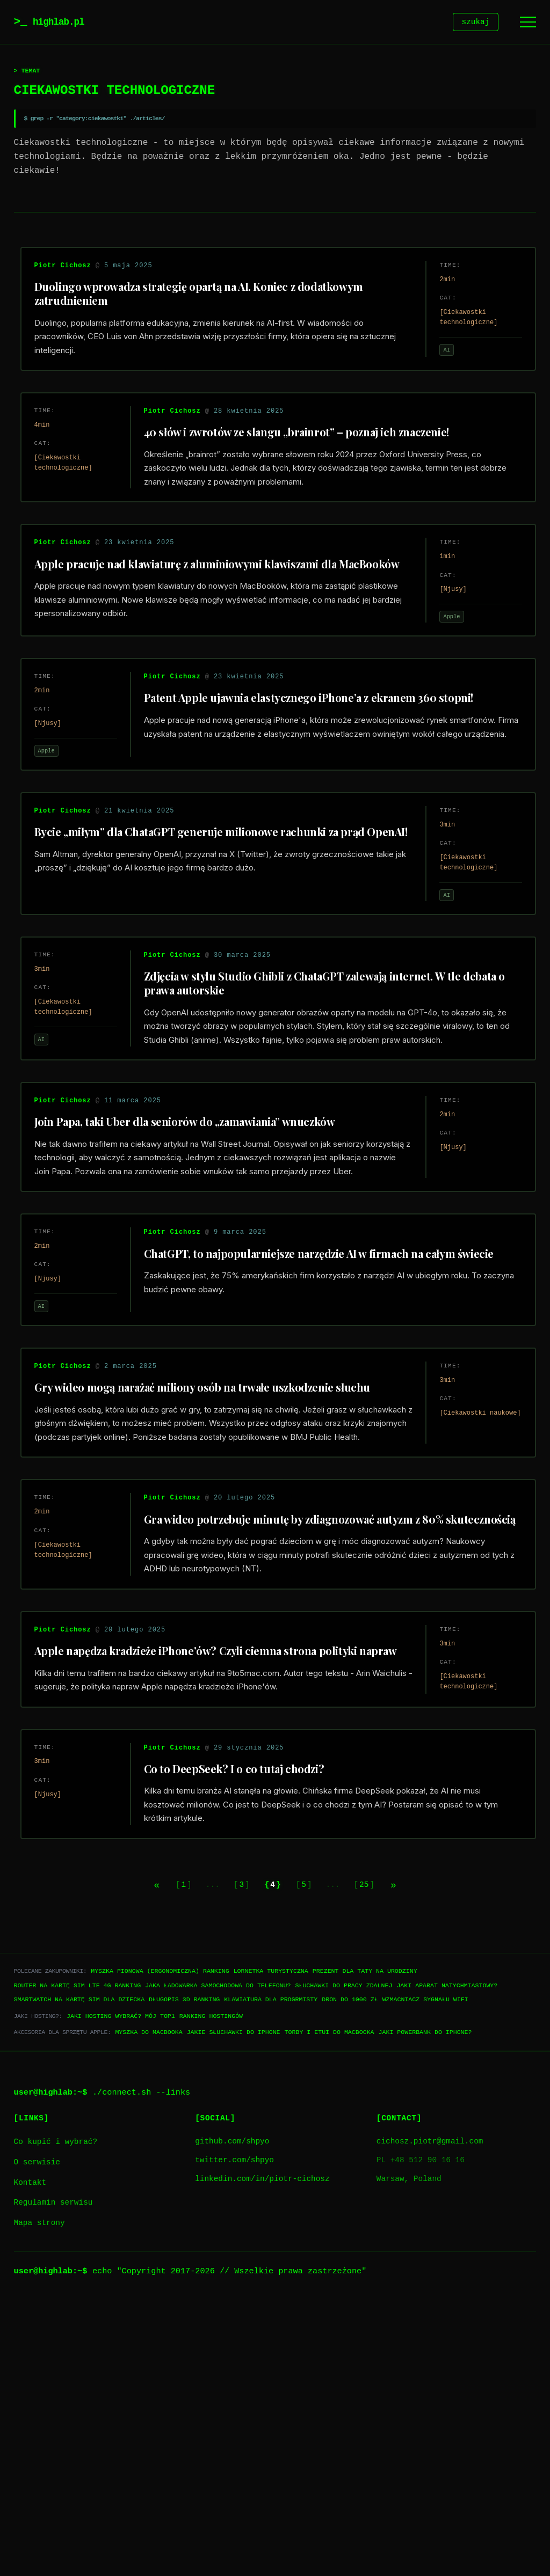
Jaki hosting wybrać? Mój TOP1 (121, 2292)
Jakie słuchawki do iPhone (233, 2308)
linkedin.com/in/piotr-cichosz (262, 2455)
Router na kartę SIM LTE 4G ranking (77, 2261)
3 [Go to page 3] (235, 2160)
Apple (443, 661)
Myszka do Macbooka (148, 2308)
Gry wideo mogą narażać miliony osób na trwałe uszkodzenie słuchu (215, 1560)
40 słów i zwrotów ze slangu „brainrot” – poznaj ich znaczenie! (310, 459)
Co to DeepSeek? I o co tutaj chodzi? (244, 2033)
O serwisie (37, 2438)
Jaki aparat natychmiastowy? (446, 2261)
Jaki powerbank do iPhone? (425, 2308)
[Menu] (528, 23)
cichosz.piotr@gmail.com (430, 2417)
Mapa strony (39, 2499)
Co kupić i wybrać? (55, 2418)
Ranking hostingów (211, 2292)
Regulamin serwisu (53, 2478)
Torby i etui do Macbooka (329, 2308)
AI (438, 360)
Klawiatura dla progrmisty (270, 2275)
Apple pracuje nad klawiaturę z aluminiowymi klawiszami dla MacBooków (199, 615)
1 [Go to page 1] (170, 2160)
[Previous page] (135, 2160)
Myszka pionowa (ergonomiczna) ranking (160, 2247)
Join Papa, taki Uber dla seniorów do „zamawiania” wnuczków (199, 1246)
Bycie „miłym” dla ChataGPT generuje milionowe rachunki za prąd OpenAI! (214, 928)
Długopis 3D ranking (184, 2275)
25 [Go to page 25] (377, 2160)
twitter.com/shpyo (234, 2436)
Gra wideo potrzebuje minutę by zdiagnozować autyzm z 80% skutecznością (307, 1729)
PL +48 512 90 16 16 (421, 2436)
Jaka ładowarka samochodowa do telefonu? (218, 2261)
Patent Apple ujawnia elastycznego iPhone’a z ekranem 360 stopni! (322, 770)
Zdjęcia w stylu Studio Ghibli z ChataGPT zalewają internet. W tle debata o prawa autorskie (316, 1090)
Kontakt (30, 2459)
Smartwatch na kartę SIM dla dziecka (79, 2275)
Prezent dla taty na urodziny (365, 2247)
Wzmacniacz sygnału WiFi (425, 2275)
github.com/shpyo (232, 2417)
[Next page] (414, 2160)
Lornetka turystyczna (271, 2247)
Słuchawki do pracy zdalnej (343, 2261)
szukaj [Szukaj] (476, 23)
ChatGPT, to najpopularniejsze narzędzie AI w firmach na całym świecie (314, 1415)
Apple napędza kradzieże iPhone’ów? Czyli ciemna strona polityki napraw (209, 1892)
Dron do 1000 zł (350, 2275)
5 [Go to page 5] (310, 2160)
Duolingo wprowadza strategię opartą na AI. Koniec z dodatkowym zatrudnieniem (212, 303)
